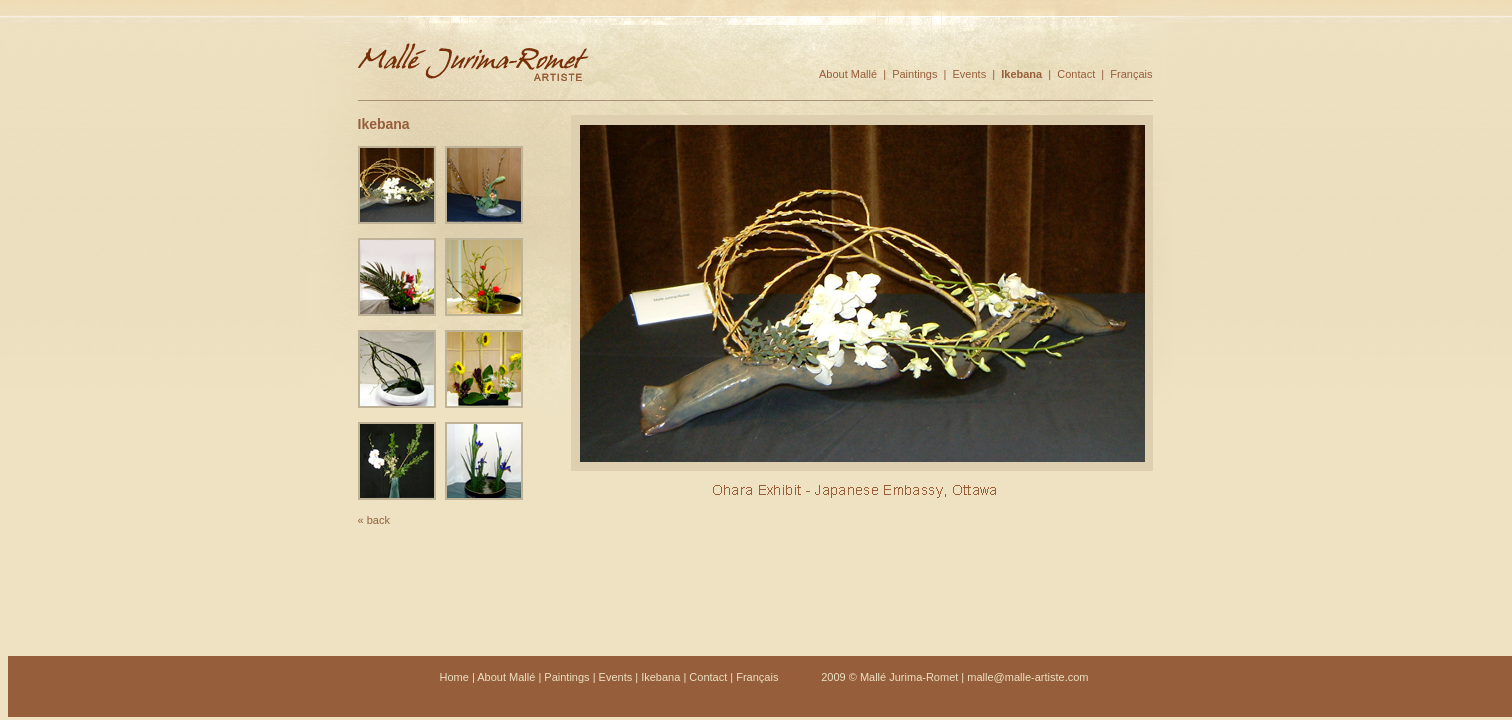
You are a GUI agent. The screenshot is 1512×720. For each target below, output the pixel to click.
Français (1131, 74)
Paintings (914, 74)
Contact (1076, 74)
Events (970, 74)
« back (374, 520)
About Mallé (848, 74)
